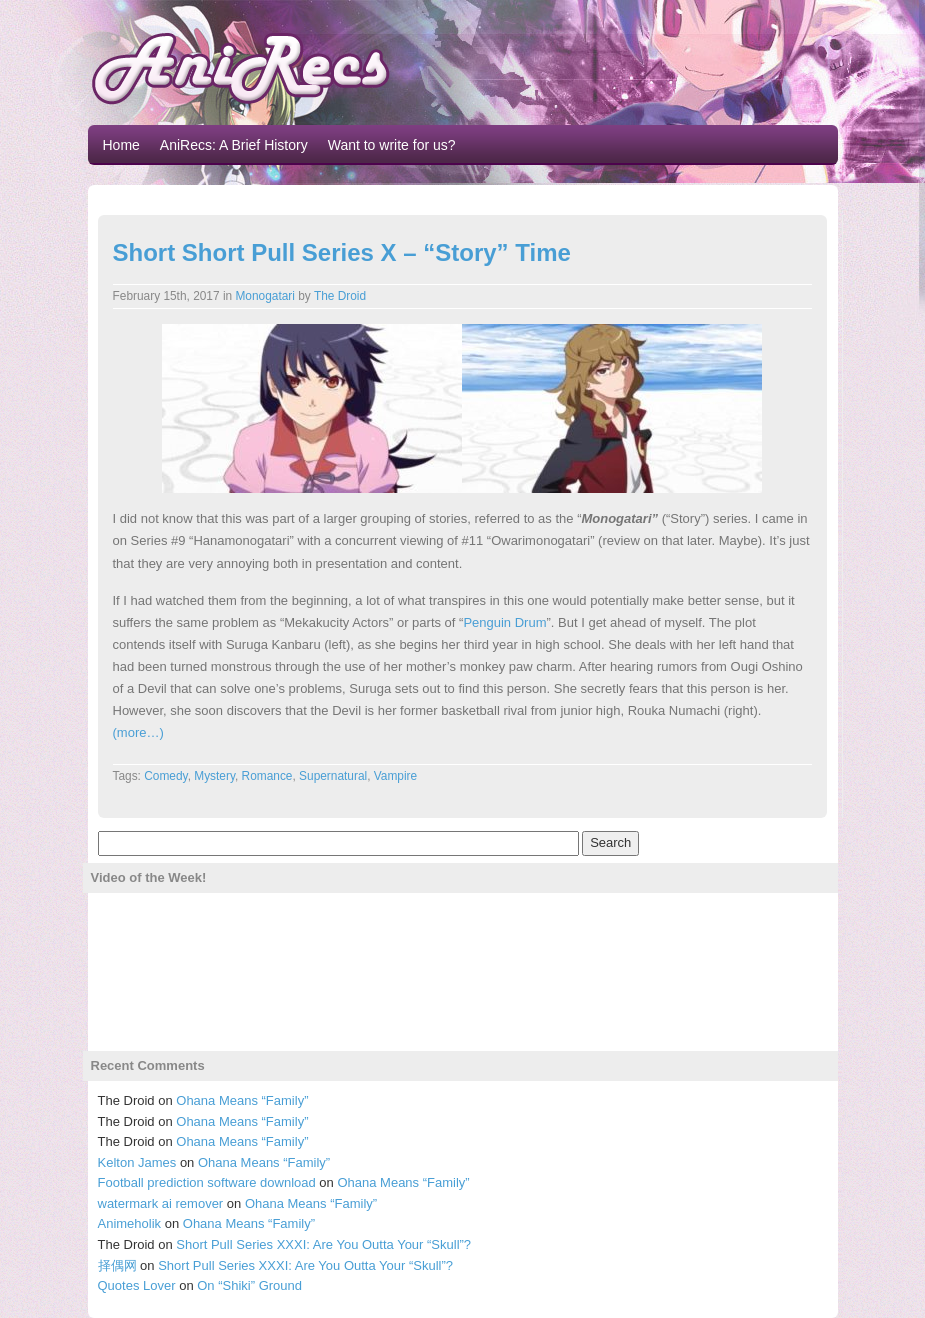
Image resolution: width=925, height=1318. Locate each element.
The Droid (340, 296)
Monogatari (265, 296)
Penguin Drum (504, 622)
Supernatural (333, 776)
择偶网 (117, 1265)
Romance (267, 776)
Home (121, 145)
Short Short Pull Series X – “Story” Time (342, 252)
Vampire (395, 776)
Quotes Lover (137, 1285)
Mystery (214, 776)
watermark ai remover (161, 1203)
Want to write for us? (392, 145)
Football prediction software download (207, 1182)
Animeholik (130, 1223)
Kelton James (137, 1162)
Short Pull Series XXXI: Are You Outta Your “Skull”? (323, 1244)
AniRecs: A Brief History (234, 145)
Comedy (165, 776)
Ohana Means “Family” (242, 1100)
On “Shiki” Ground (249, 1285)
